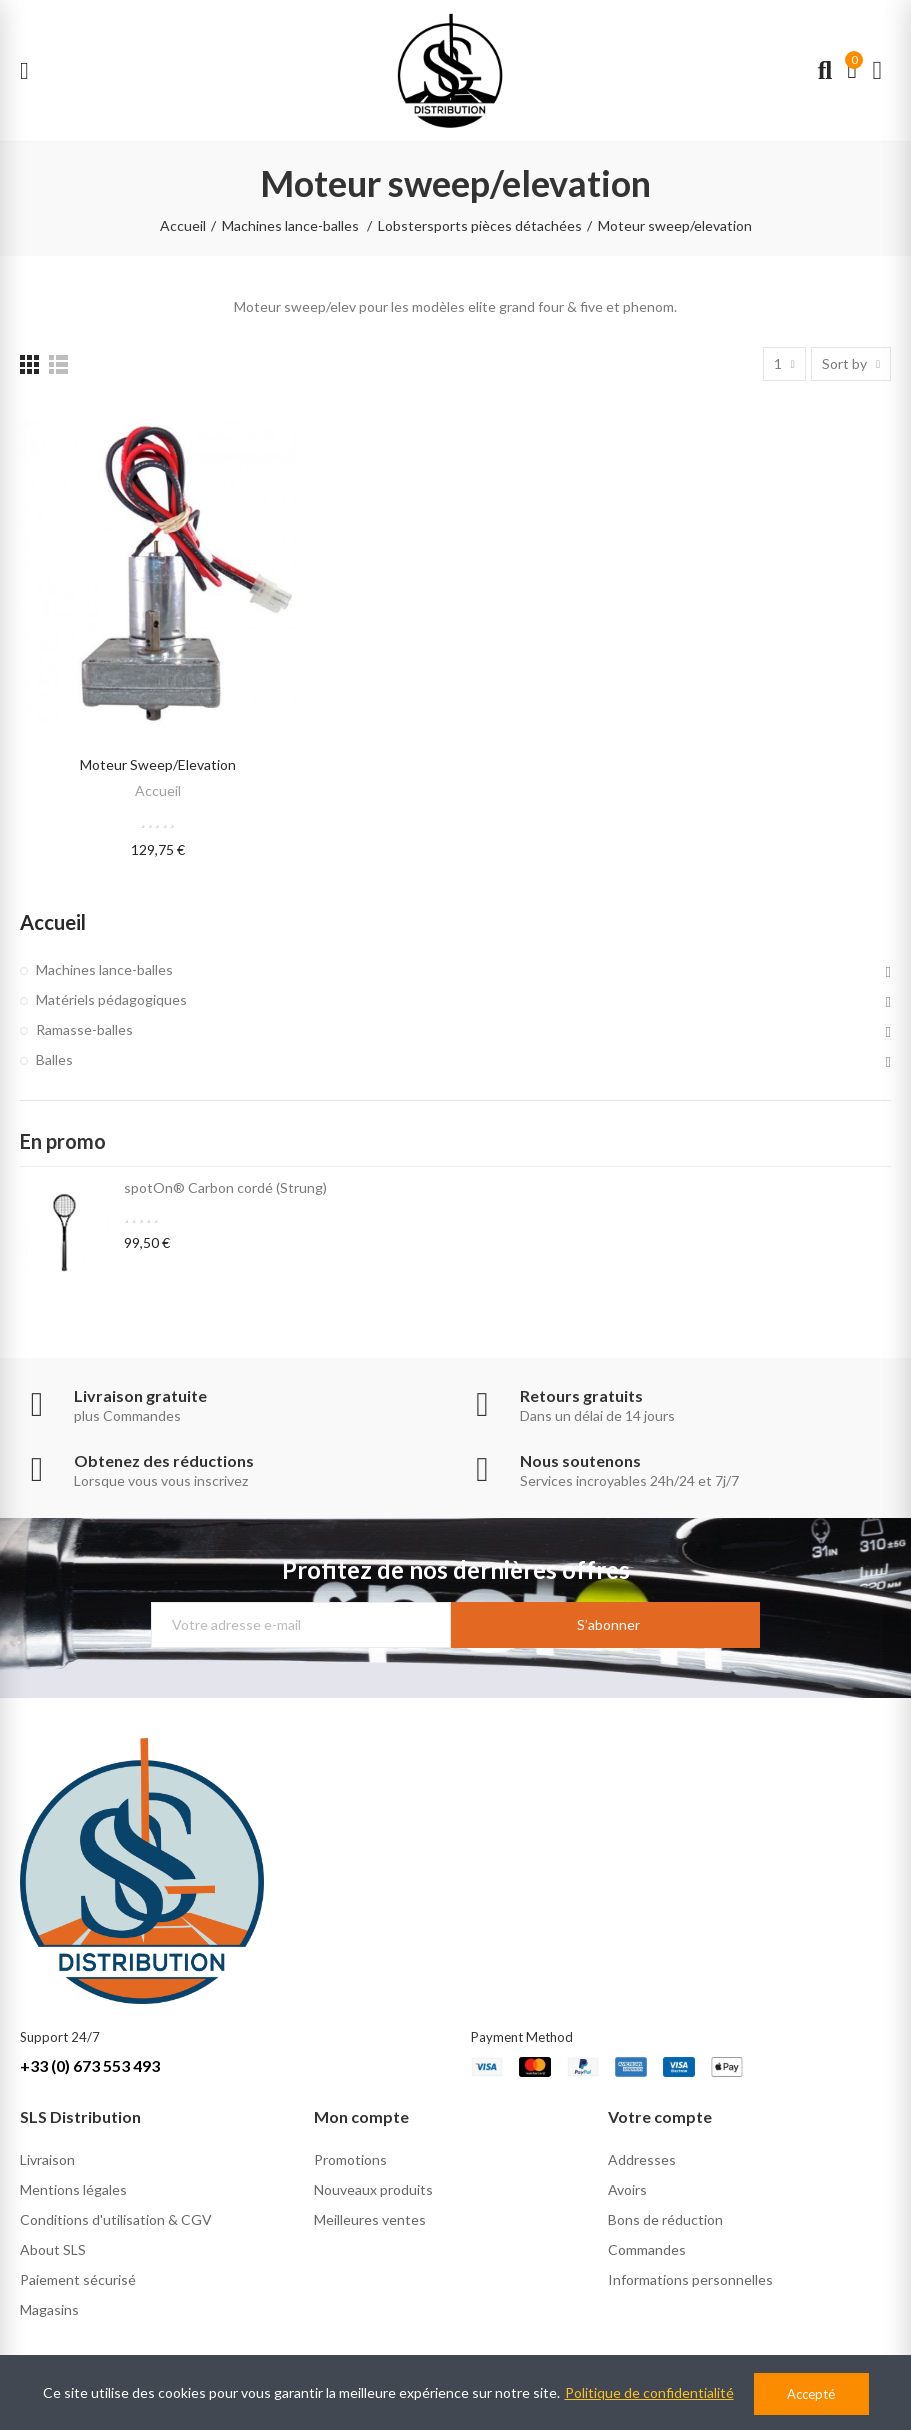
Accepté (811, 2394)
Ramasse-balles (84, 1029)
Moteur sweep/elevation (158, 764)
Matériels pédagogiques (111, 999)
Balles (54, 1059)
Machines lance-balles (104, 969)
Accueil (158, 790)
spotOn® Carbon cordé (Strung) (225, 1187)
